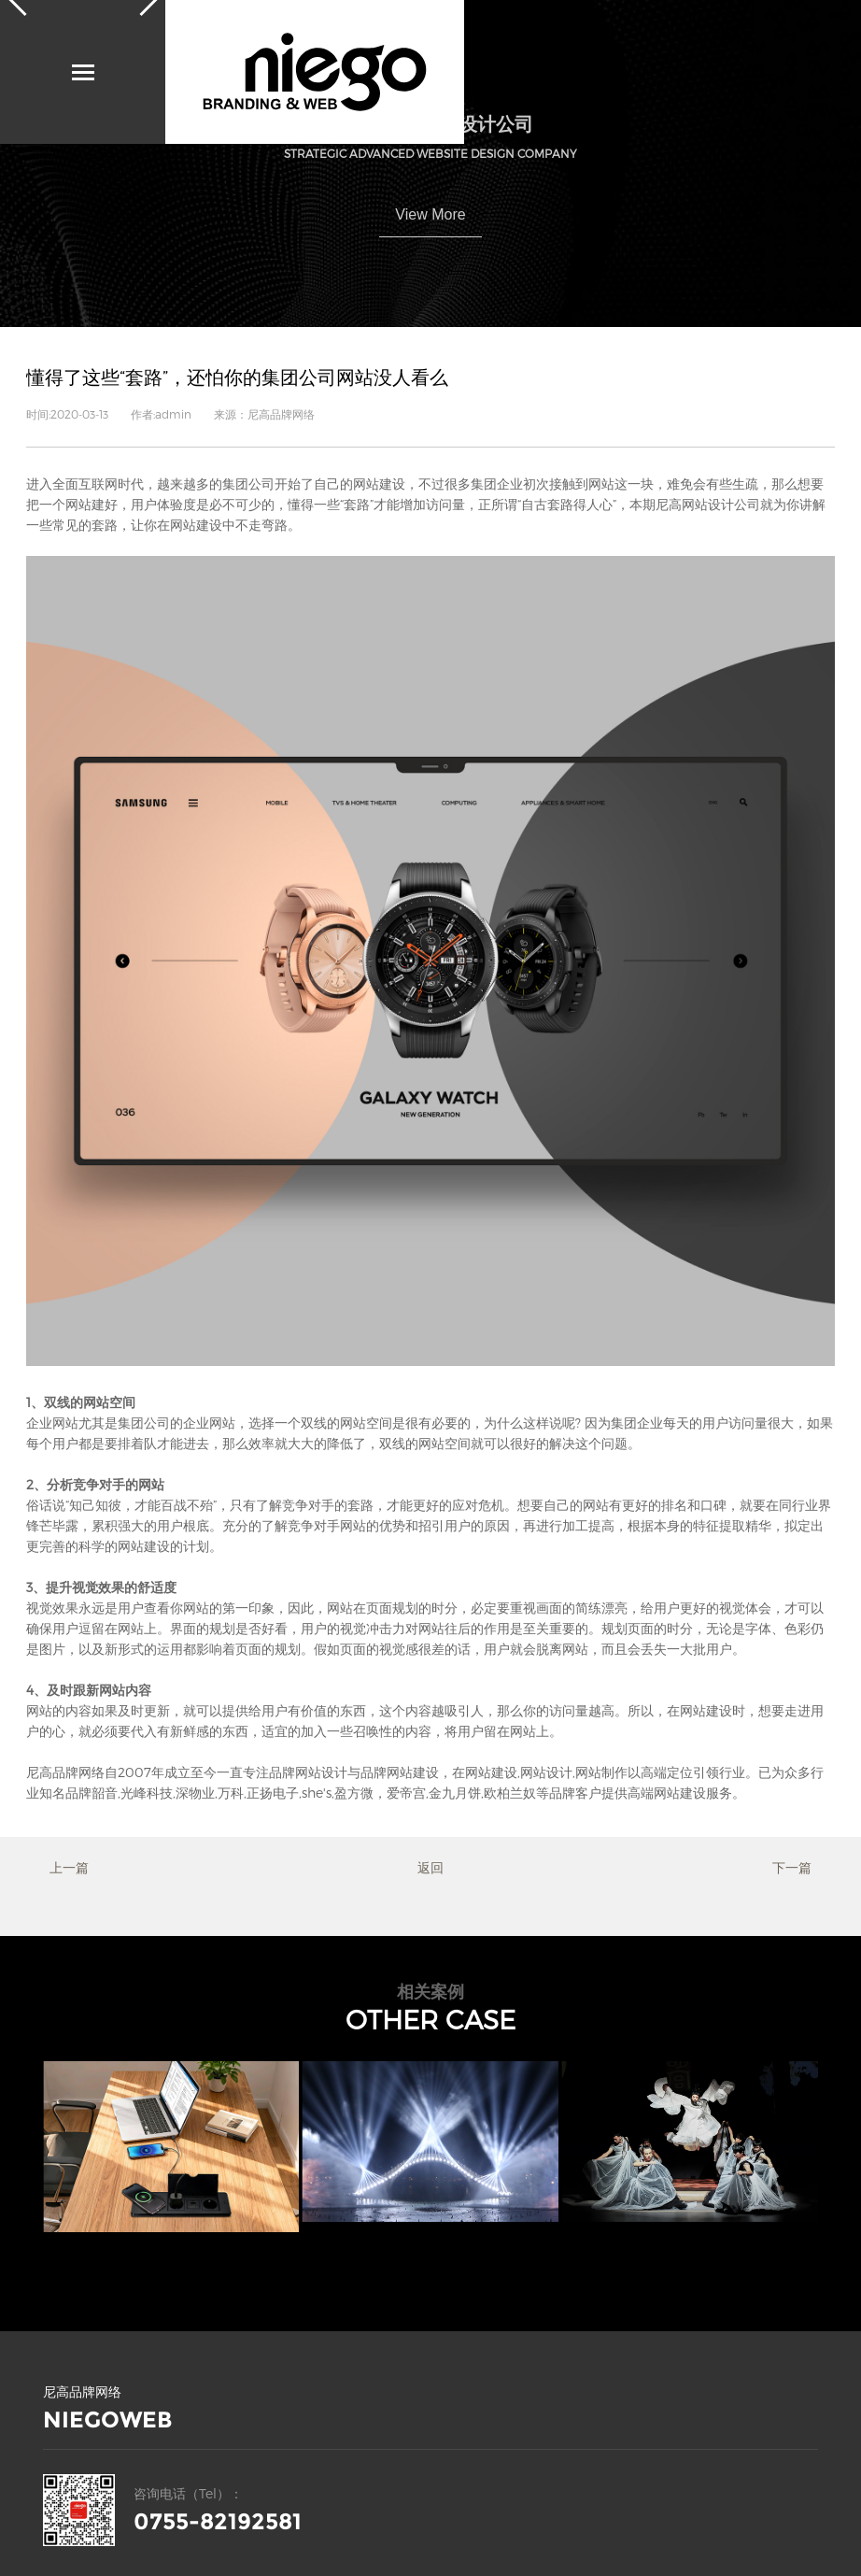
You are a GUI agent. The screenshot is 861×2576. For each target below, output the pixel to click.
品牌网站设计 (308, 1772)
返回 (430, 1867)
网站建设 (379, 483)
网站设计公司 (721, 504)
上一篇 (69, 1867)
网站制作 (601, 1772)
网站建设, (492, 1772)
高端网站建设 (667, 1792)
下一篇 (792, 1867)
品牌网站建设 (399, 1772)
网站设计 (546, 1772)
